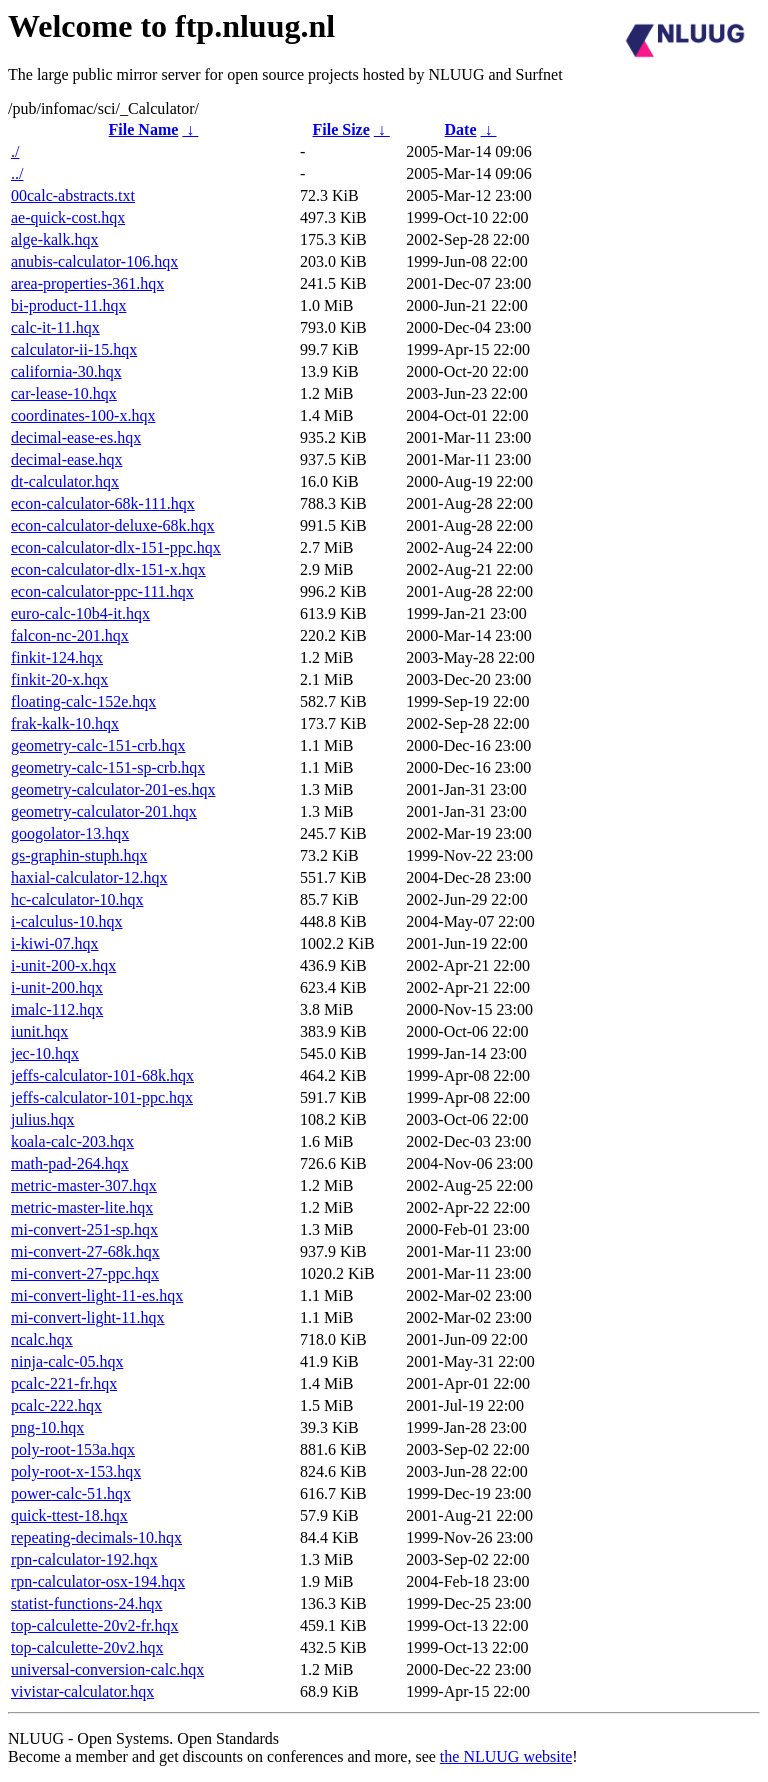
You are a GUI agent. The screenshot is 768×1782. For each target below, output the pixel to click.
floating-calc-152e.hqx (83, 701)
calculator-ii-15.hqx (74, 349)
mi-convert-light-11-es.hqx (97, 1295)
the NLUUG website (506, 1756)
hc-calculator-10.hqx (77, 899)
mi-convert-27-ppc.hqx (85, 1273)
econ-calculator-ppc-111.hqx (102, 591)
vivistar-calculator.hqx (82, 1691)
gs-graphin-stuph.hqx (79, 855)
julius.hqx (43, 1119)
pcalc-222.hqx (56, 1405)
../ (17, 173)
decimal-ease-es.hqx (76, 437)
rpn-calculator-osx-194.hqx (98, 1581)
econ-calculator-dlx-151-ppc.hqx (116, 547)
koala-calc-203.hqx (72, 1141)
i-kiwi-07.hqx (55, 943)
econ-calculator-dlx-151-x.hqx (108, 569)
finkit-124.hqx (57, 657)
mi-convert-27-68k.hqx (85, 1251)
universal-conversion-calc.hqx (107, 1669)
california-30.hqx (66, 371)
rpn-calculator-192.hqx (84, 1559)
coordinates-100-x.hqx (83, 415)
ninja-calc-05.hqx (67, 1361)
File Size (340, 129)
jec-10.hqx (45, 1053)
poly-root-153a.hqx (73, 1449)
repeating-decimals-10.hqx (96, 1537)
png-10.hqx (47, 1427)
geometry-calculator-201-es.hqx (113, 789)
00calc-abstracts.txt (73, 195)
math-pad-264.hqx (70, 1163)
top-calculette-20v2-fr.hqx (95, 1625)
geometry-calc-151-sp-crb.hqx (108, 767)
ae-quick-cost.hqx (68, 217)
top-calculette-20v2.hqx (87, 1647)
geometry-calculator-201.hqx (104, 811)
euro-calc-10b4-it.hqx (80, 613)
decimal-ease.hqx (67, 459)
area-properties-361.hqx (87, 283)
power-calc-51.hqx (71, 1493)
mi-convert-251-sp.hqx (84, 1229)
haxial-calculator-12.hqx (89, 877)
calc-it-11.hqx (55, 327)
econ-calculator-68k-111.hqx (103, 503)
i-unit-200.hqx (57, 987)
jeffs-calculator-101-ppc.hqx (102, 1097)
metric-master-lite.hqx (82, 1207)
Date (461, 129)
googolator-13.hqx (70, 833)
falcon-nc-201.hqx (70, 635)
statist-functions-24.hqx (87, 1603)
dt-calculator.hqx (65, 481)
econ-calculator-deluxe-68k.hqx (113, 525)
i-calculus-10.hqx (67, 921)
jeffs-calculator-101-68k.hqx (102, 1075)
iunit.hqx (39, 1031)
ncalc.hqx (42, 1339)
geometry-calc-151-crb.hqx (98, 745)
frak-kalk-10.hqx (65, 723)
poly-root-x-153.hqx (76, 1471)
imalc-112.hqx (57, 1009)
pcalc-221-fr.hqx (64, 1383)
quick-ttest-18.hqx (69, 1515)
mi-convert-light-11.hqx (88, 1317)
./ (15, 151)
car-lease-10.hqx (64, 393)
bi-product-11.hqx (68, 305)
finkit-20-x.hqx (59, 679)
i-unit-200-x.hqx (63, 965)
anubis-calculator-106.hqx (94, 261)
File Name (144, 129)
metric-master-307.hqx (84, 1185)
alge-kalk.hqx (55, 239)
